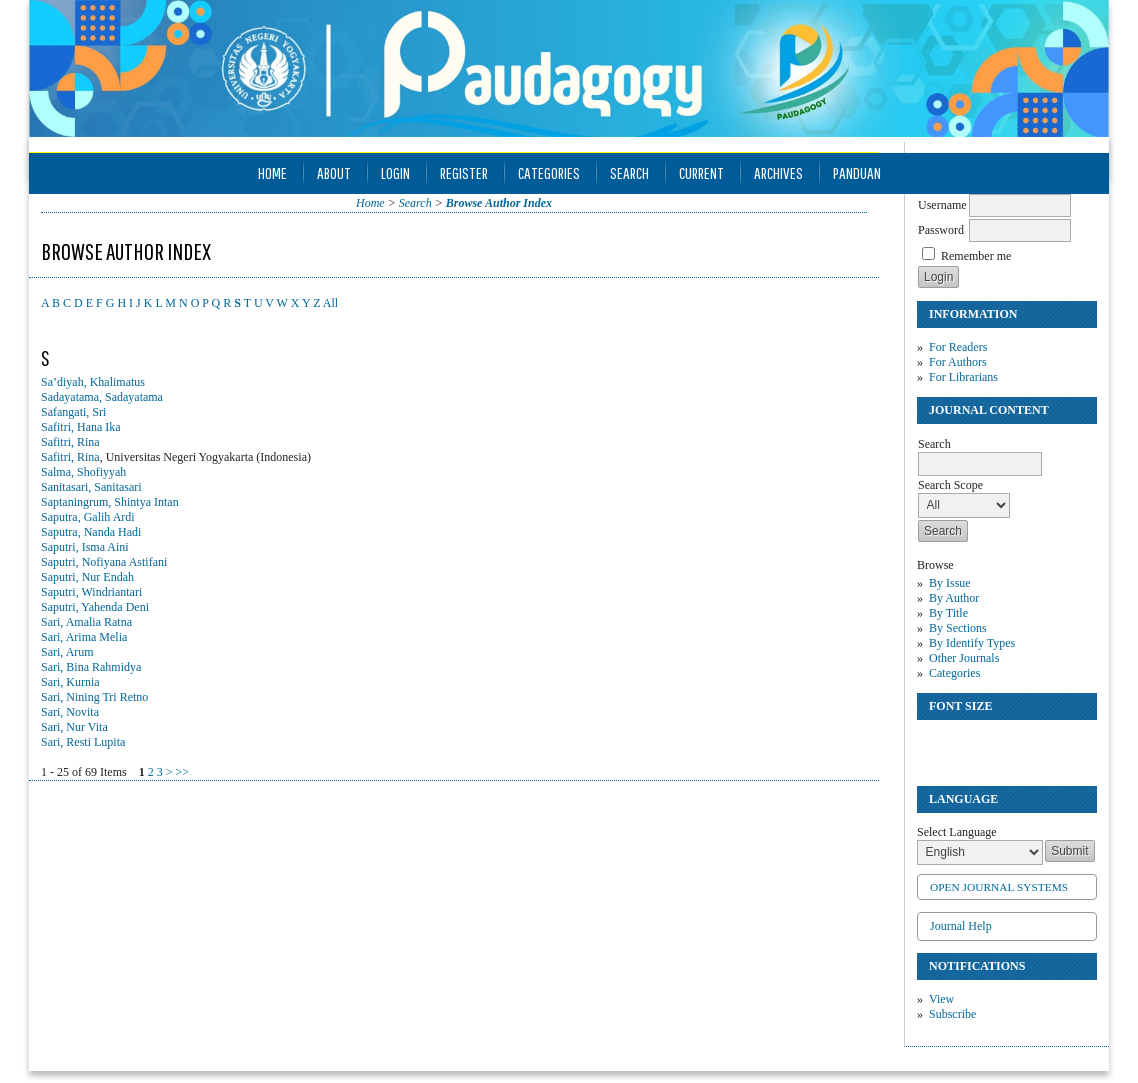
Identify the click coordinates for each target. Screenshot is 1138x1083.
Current (701, 172)
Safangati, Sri (73, 412)
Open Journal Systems (999, 887)
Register (464, 172)
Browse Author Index (499, 203)
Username (942, 205)
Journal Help (961, 926)
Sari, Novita (70, 712)
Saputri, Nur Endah (87, 577)
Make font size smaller (935, 743)
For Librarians (963, 377)
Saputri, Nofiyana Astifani (104, 562)
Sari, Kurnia (70, 682)
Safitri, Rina (70, 442)
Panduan (857, 172)
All (330, 303)
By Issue (950, 583)
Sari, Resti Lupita (83, 742)
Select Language (957, 832)
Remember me (976, 256)
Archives (778, 172)
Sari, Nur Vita (74, 727)
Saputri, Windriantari (91, 592)
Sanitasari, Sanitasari (91, 487)
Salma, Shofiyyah (83, 472)
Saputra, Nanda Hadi (91, 532)
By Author (954, 598)
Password (941, 230)
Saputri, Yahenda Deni (95, 607)
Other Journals (964, 658)
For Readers (958, 347)
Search (629, 172)
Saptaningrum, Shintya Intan (110, 502)
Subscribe (952, 1014)
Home (272, 172)
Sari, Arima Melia (84, 637)
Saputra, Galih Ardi (88, 517)
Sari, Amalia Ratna (86, 622)
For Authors (958, 362)
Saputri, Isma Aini (85, 547)
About (334, 172)
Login (395, 172)
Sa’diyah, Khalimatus (93, 382)
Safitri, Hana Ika (81, 427)
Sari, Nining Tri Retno (94, 697)
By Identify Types (972, 643)
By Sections (958, 628)
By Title (948, 613)
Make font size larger (999, 743)
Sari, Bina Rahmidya (91, 667)
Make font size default (967, 743)
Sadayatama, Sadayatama (102, 397)
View (941, 999)
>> (182, 772)
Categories (954, 673)
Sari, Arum (67, 652)
